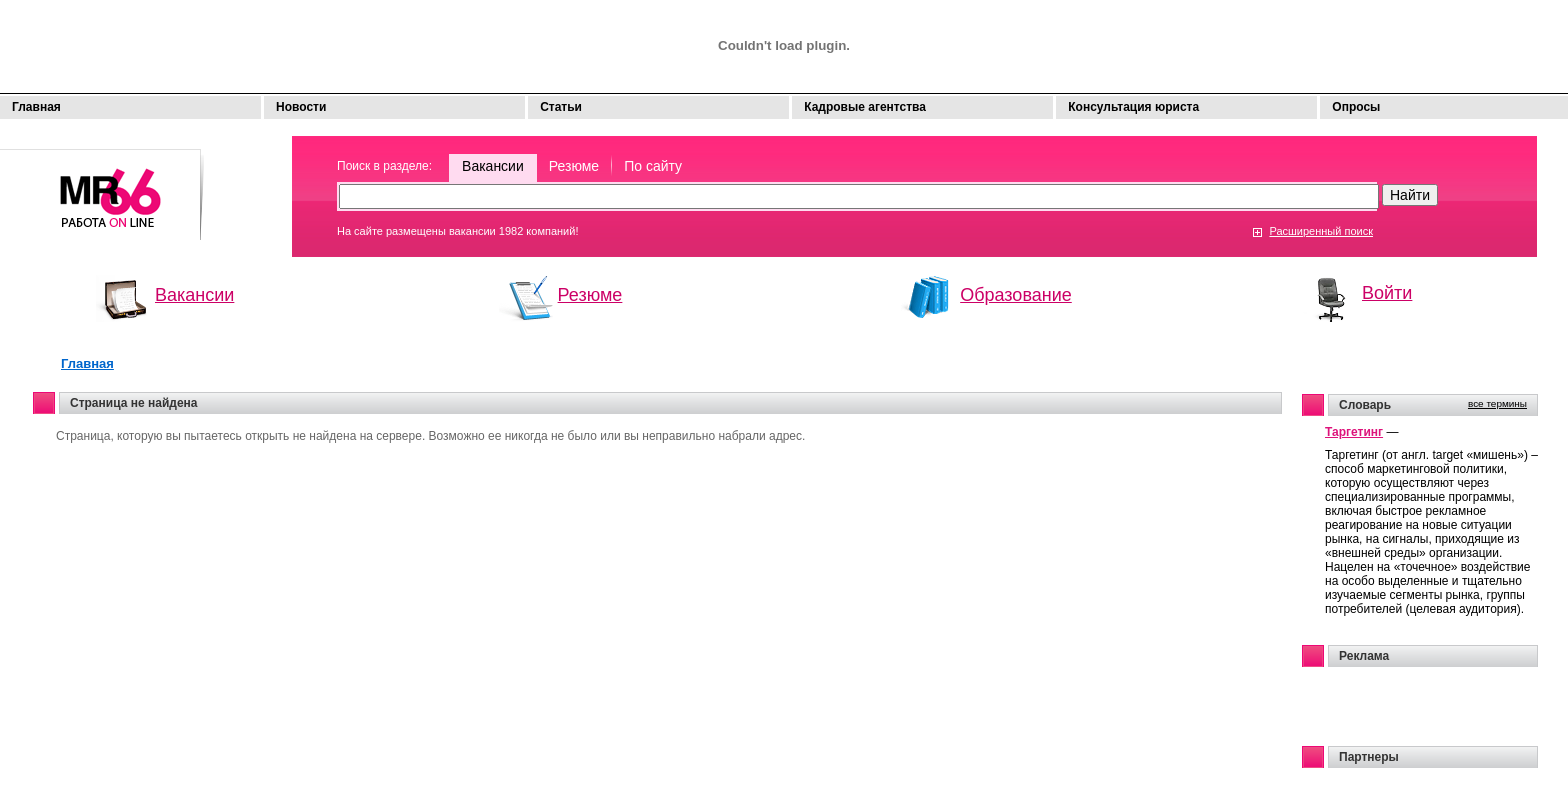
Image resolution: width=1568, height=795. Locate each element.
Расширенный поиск (1321, 231)
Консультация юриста (1133, 107)
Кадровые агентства (865, 107)
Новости (301, 107)
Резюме (574, 166)
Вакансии (493, 166)
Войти (1387, 293)
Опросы (1356, 107)
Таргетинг (1354, 432)
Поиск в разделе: (384, 166)
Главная (36, 107)
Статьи (561, 107)
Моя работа (102, 185)
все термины (1497, 403)
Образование (1016, 295)
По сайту (653, 166)
